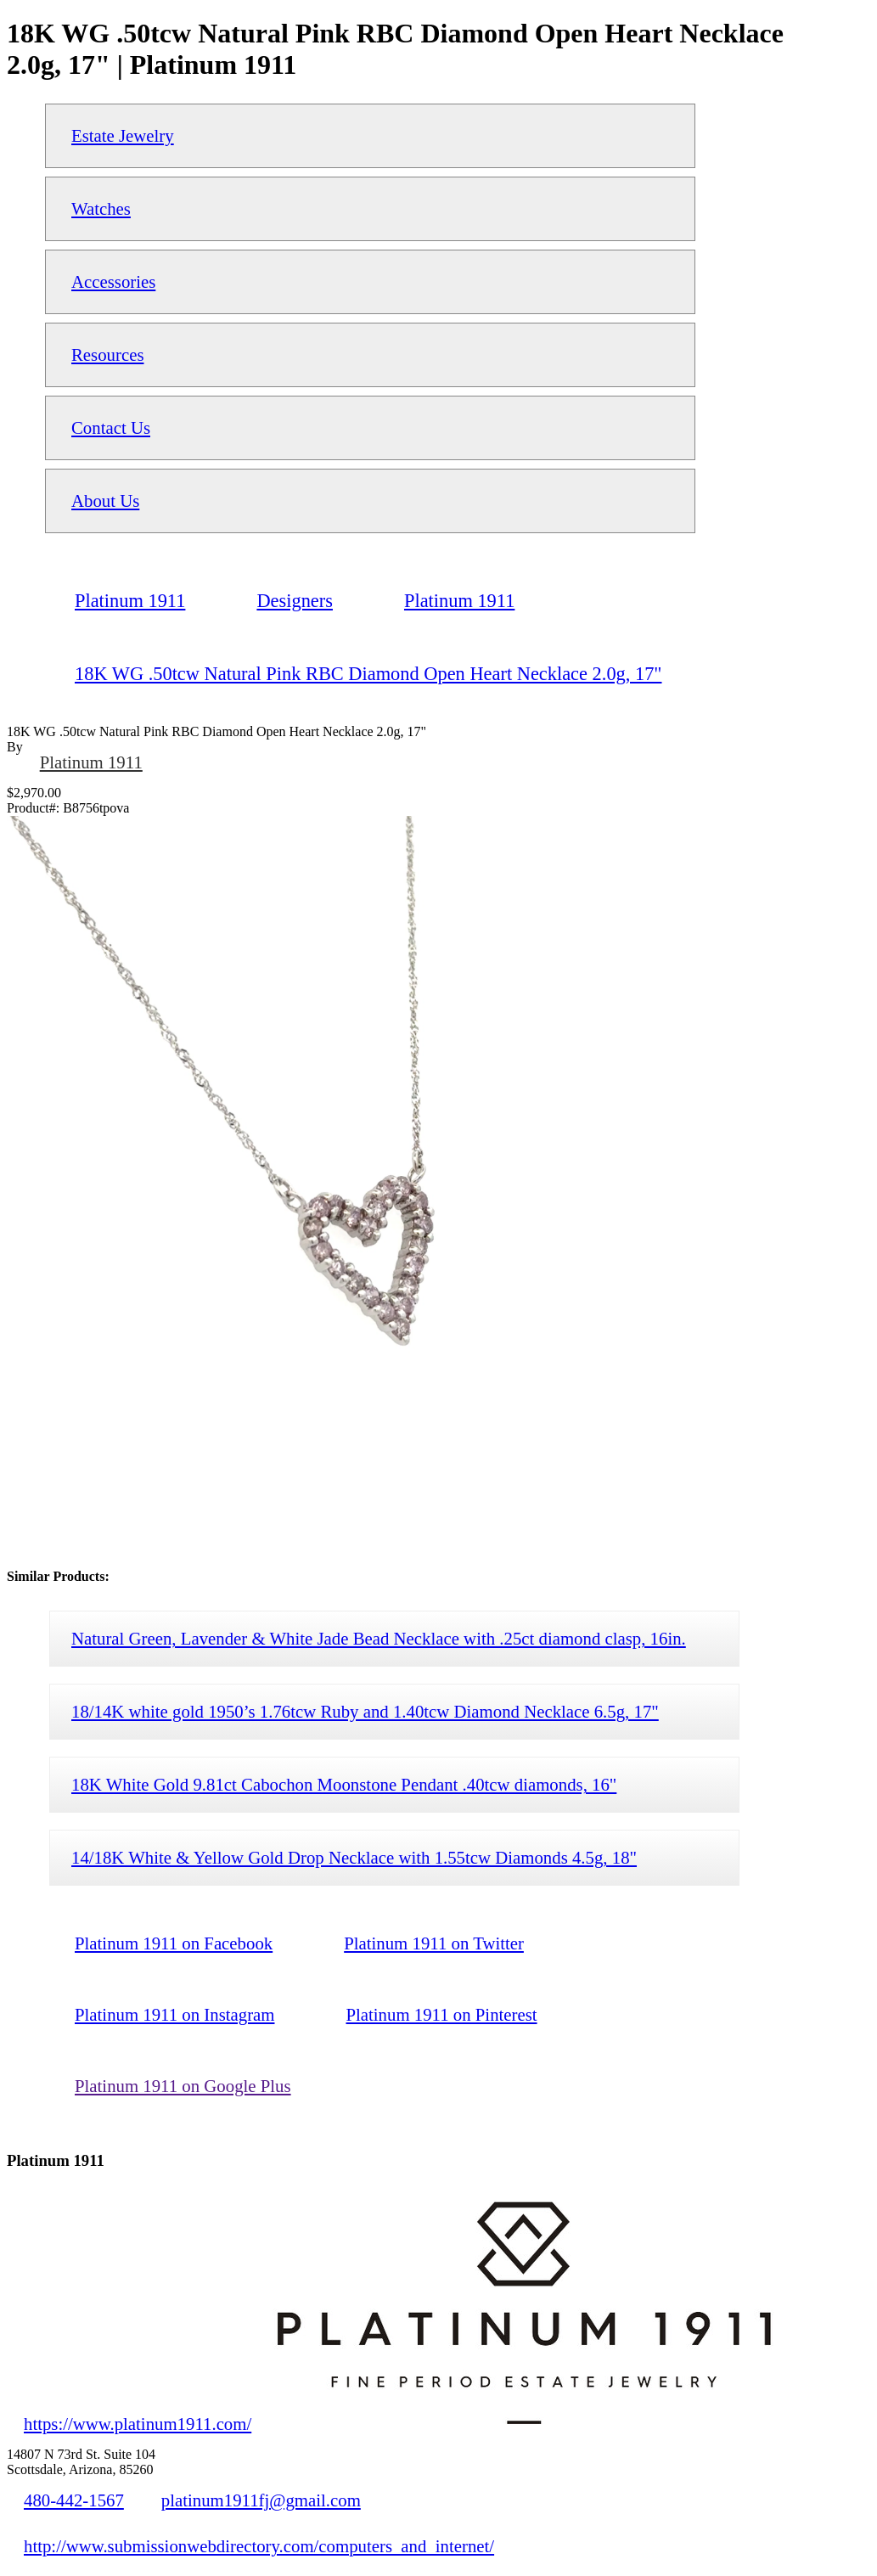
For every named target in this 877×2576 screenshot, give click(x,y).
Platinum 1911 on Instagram (174, 2014)
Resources (107, 354)
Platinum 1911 (91, 762)
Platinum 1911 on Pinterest (441, 2014)
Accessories (113, 281)
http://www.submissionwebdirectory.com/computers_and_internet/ (259, 2546)
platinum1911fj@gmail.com (261, 2500)
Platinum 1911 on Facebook (174, 1943)
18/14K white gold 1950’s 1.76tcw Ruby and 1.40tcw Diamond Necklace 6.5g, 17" (365, 1711)
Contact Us (110, 427)
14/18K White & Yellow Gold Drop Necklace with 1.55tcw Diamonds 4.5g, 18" (354, 1857)
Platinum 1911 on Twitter (434, 1943)
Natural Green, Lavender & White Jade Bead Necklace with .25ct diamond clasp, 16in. (378, 1638)
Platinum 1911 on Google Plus (183, 2085)
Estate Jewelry (122, 135)
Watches (101, 208)
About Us (105, 500)
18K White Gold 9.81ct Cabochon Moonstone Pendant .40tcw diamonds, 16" (343, 1784)
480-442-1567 (74, 2500)
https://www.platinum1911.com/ (137, 2423)
